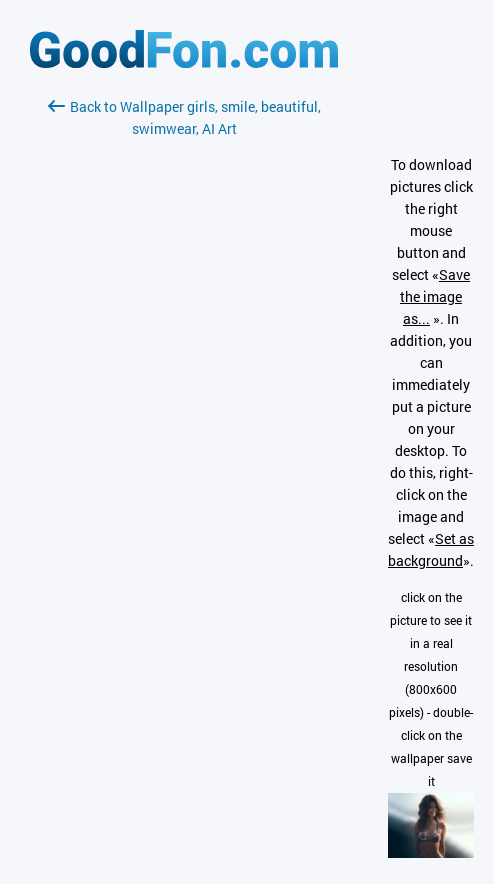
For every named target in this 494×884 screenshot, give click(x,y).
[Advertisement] (184, 377)
